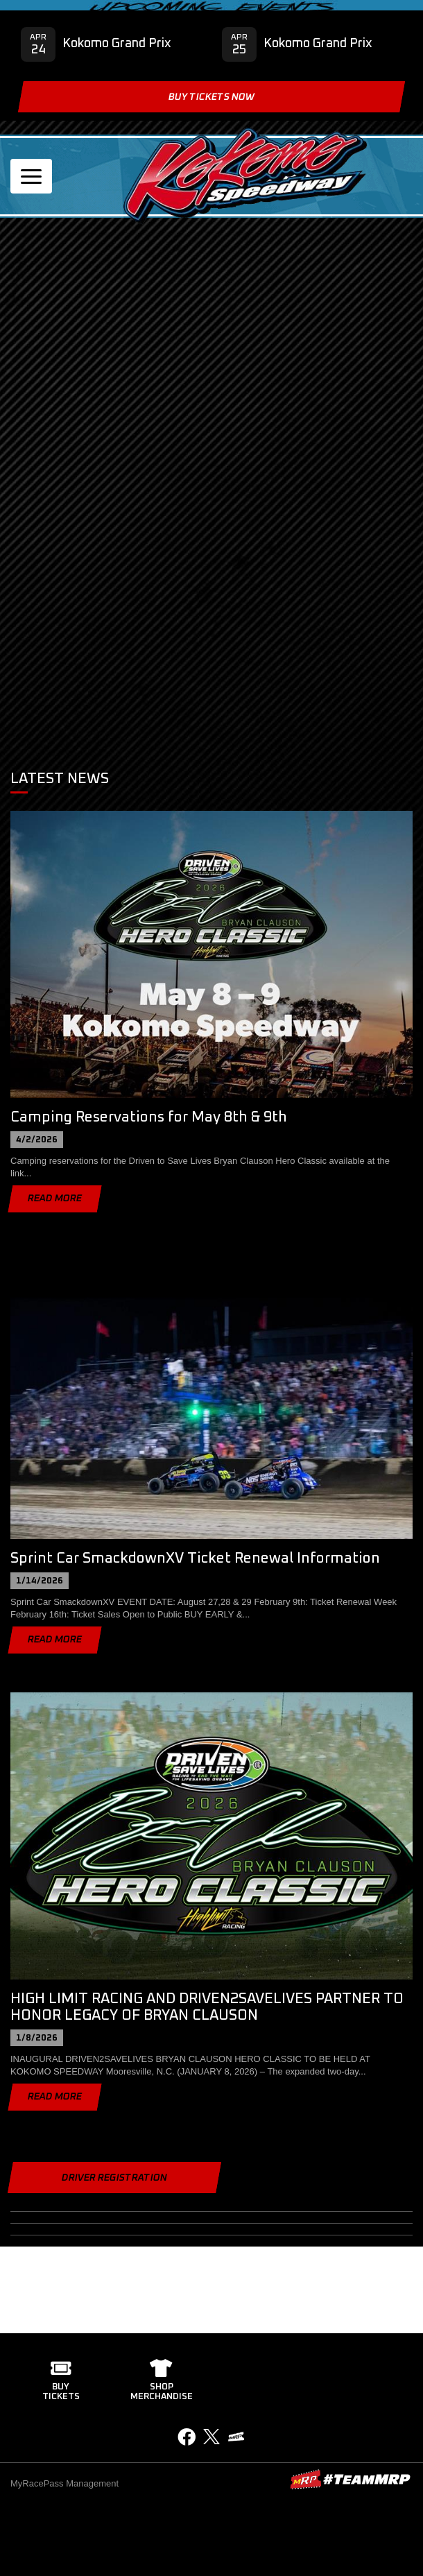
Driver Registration (114, 2178)
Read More (55, 1198)
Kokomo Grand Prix (116, 43)
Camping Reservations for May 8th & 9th (148, 1117)
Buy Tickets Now (211, 97)
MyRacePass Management (64, 2483)
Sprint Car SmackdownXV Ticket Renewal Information (195, 1558)
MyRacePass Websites (350, 2479)
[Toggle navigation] (31, 176)
